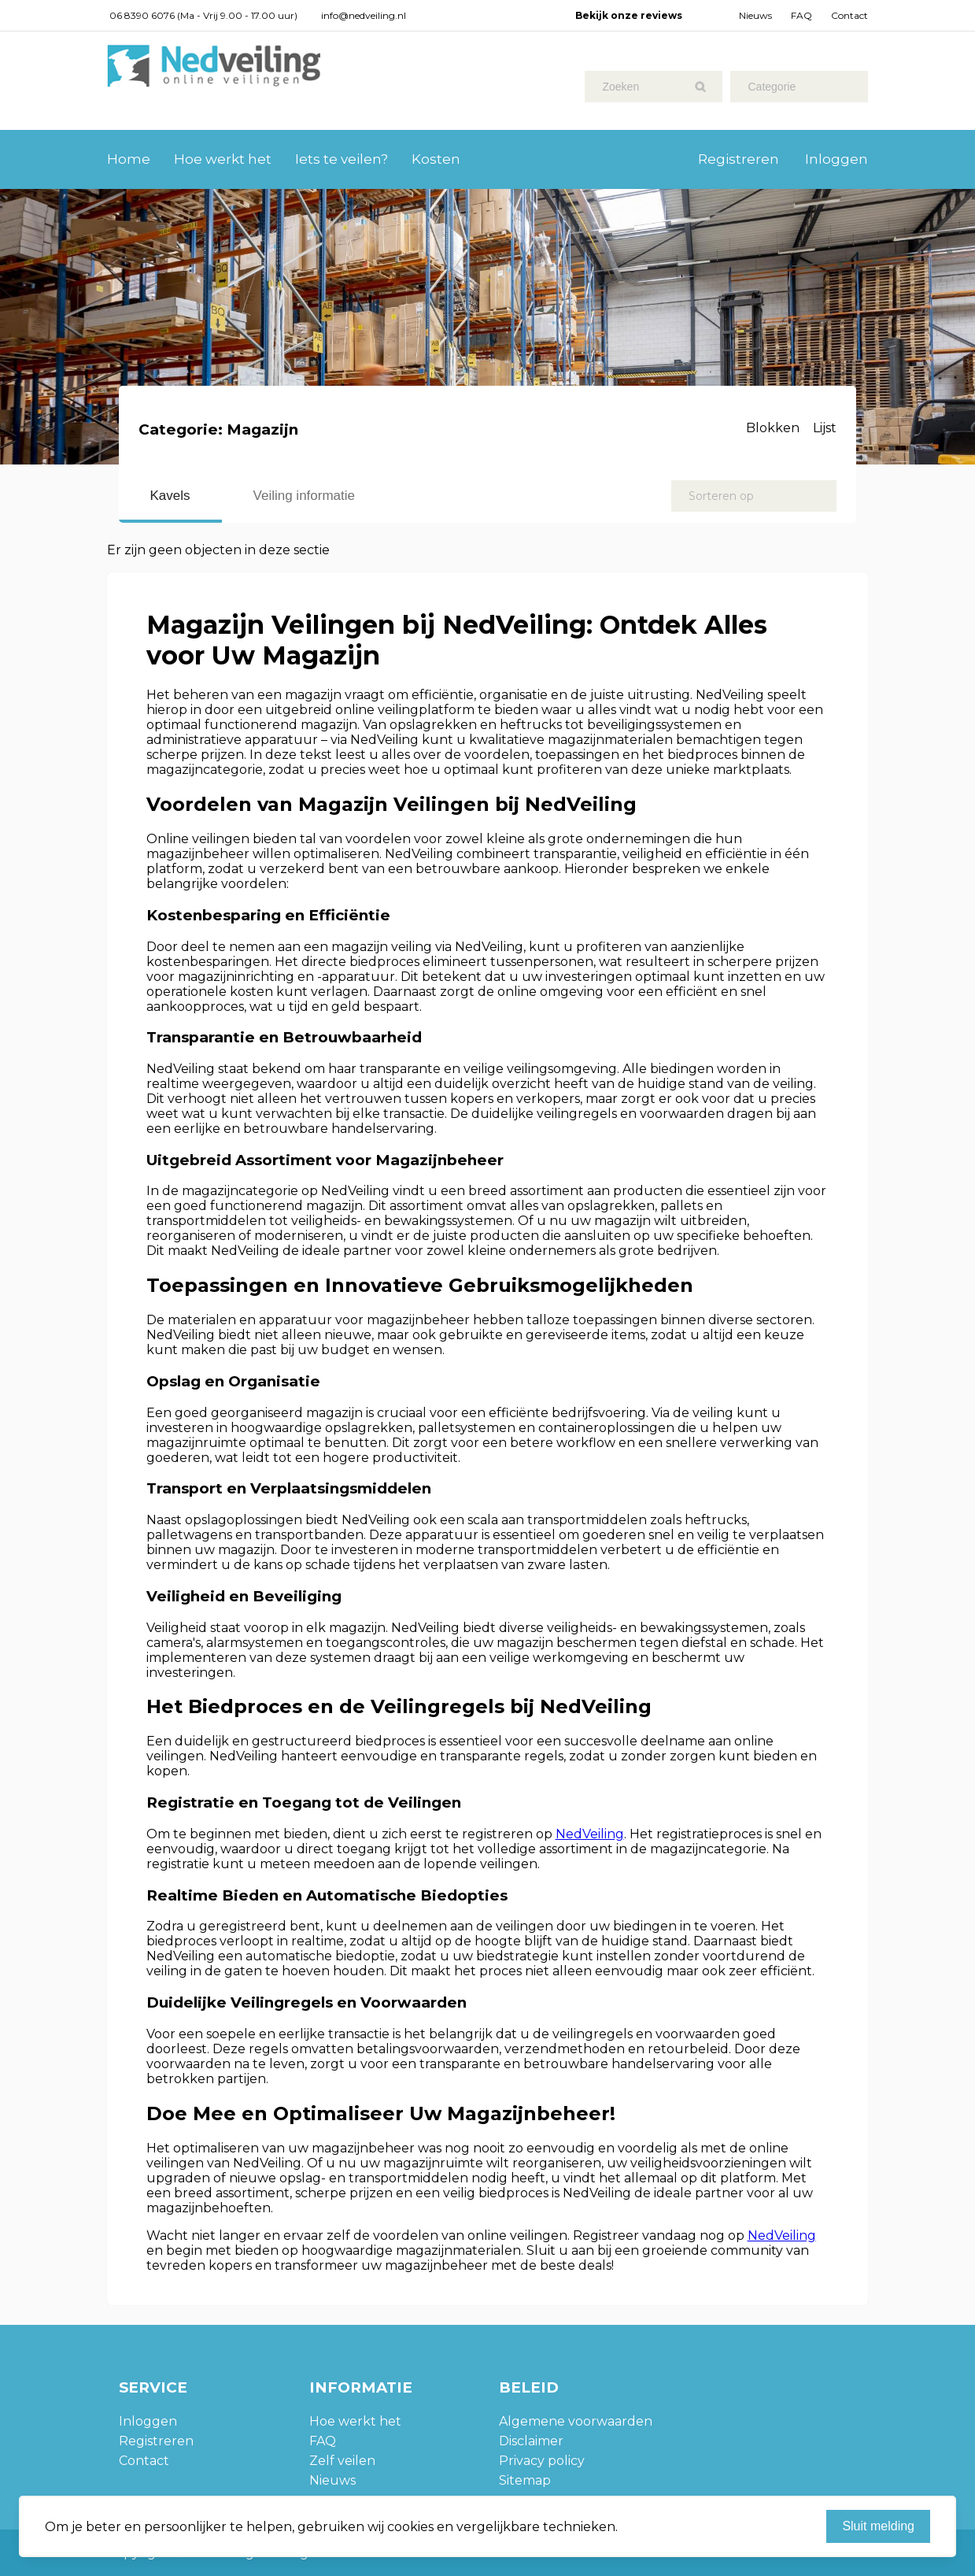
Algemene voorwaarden (575, 2421)
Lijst (825, 427)
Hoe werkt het (222, 159)
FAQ (801, 15)
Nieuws (755, 15)
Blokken (773, 427)
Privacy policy (542, 2460)
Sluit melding (878, 2526)
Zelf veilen (342, 2460)
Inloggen (836, 159)
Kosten (436, 159)
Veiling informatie (304, 495)
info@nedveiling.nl (363, 15)
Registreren (738, 159)
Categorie (772, 86)
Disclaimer (531, 2441)
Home (128, 159)
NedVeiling (590, 1834)
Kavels (170, 495)
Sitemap (525, 2480)
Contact (849, 15)
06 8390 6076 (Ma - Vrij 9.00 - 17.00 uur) (203, 15)
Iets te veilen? (341, 159)
